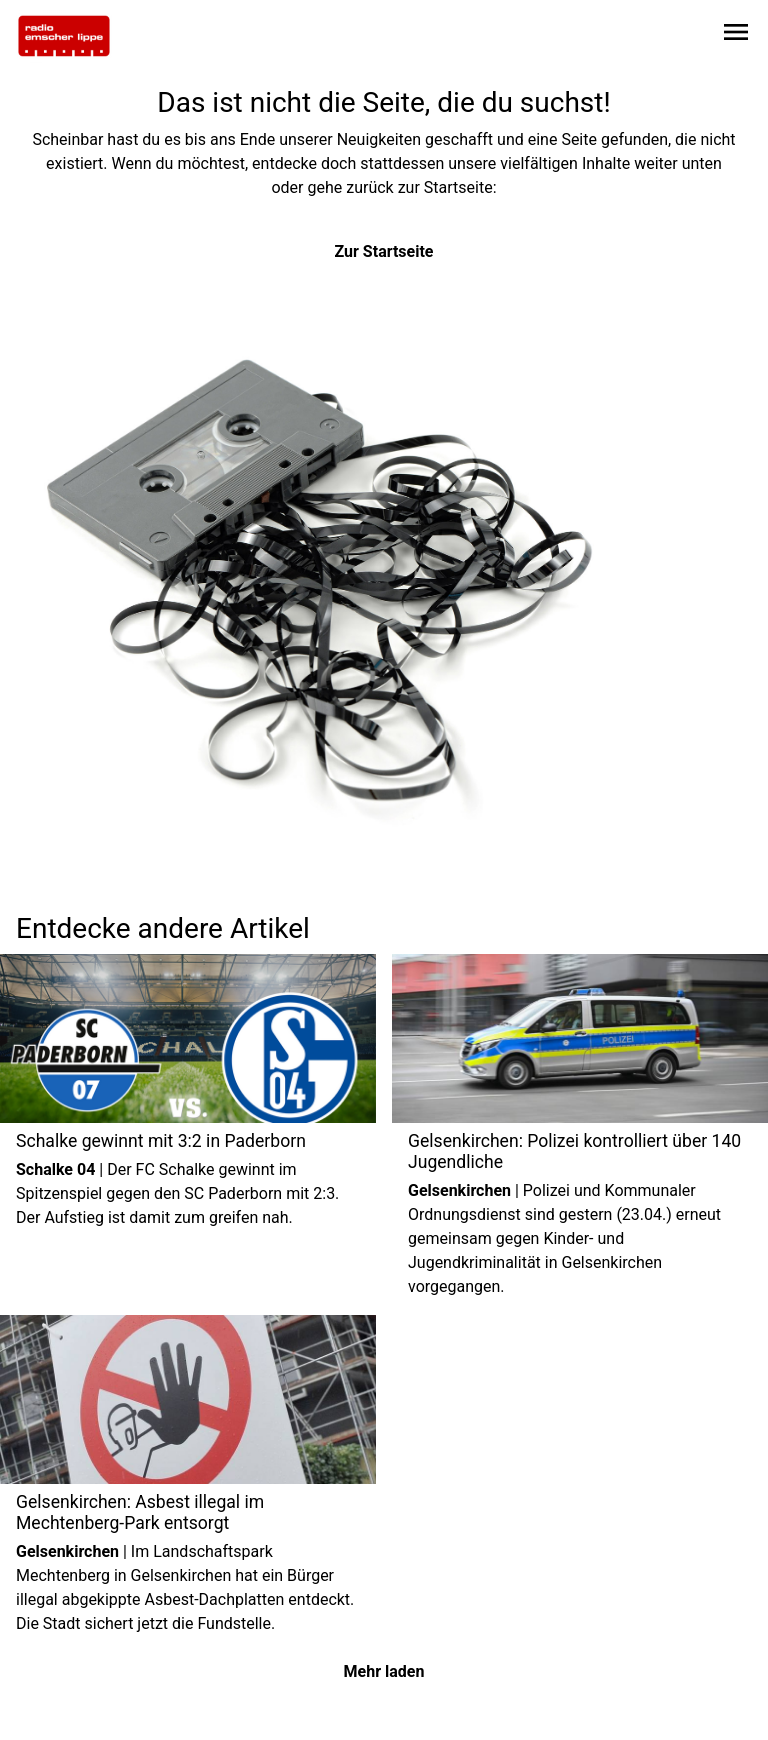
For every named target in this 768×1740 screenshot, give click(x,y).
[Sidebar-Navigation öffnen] (736, 35)
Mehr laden (384, 1671)
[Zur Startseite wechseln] (64, 36)
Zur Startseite (384, 251)
